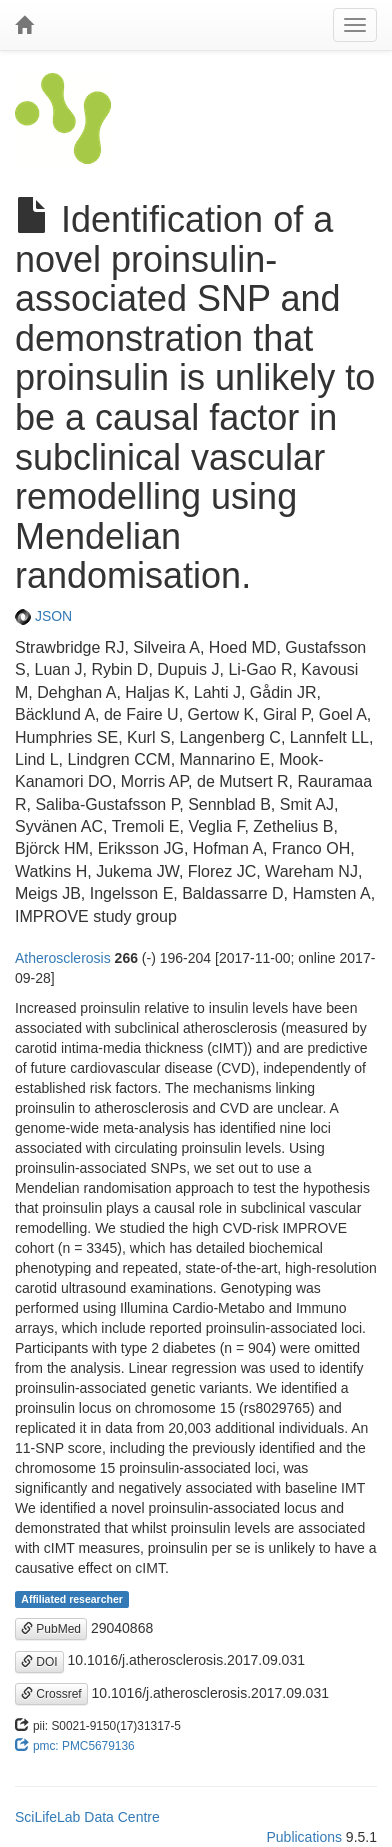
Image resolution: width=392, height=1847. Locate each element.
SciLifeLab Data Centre (87, 1817)
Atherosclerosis (63, 958)
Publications (304, 1837)
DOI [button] (39, 1662)
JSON (43, 616)
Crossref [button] (51, 1694)
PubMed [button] (51, 1629)
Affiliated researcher (72, 1599)
